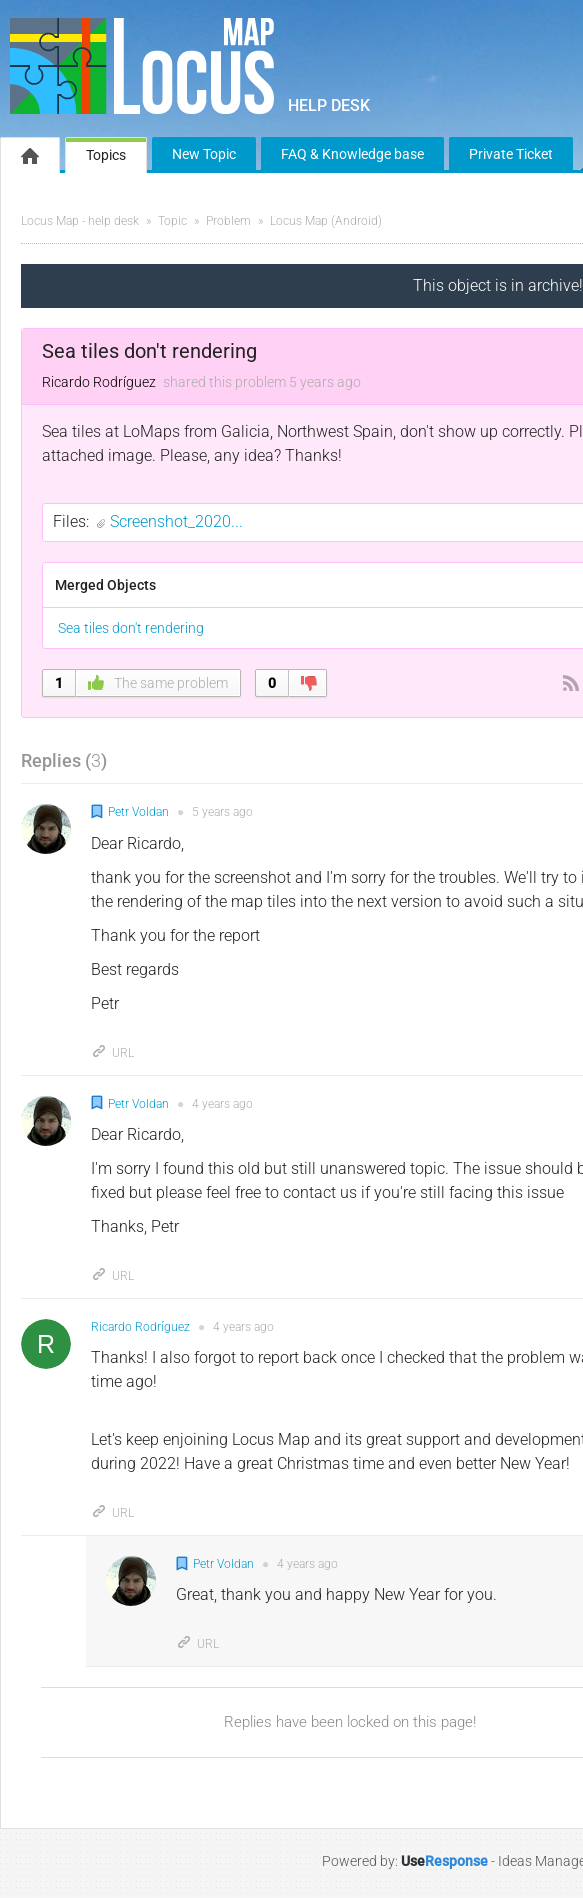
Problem (228, 221)
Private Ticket (511, 154)
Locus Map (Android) (326, 221)
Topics (106, 155)
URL (112, 1053)
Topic (172, 221)
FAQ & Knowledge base (352, 154)
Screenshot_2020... (176, 521)
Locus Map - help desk (80, 221)
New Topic (204, 154)
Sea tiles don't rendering (131, 628)
